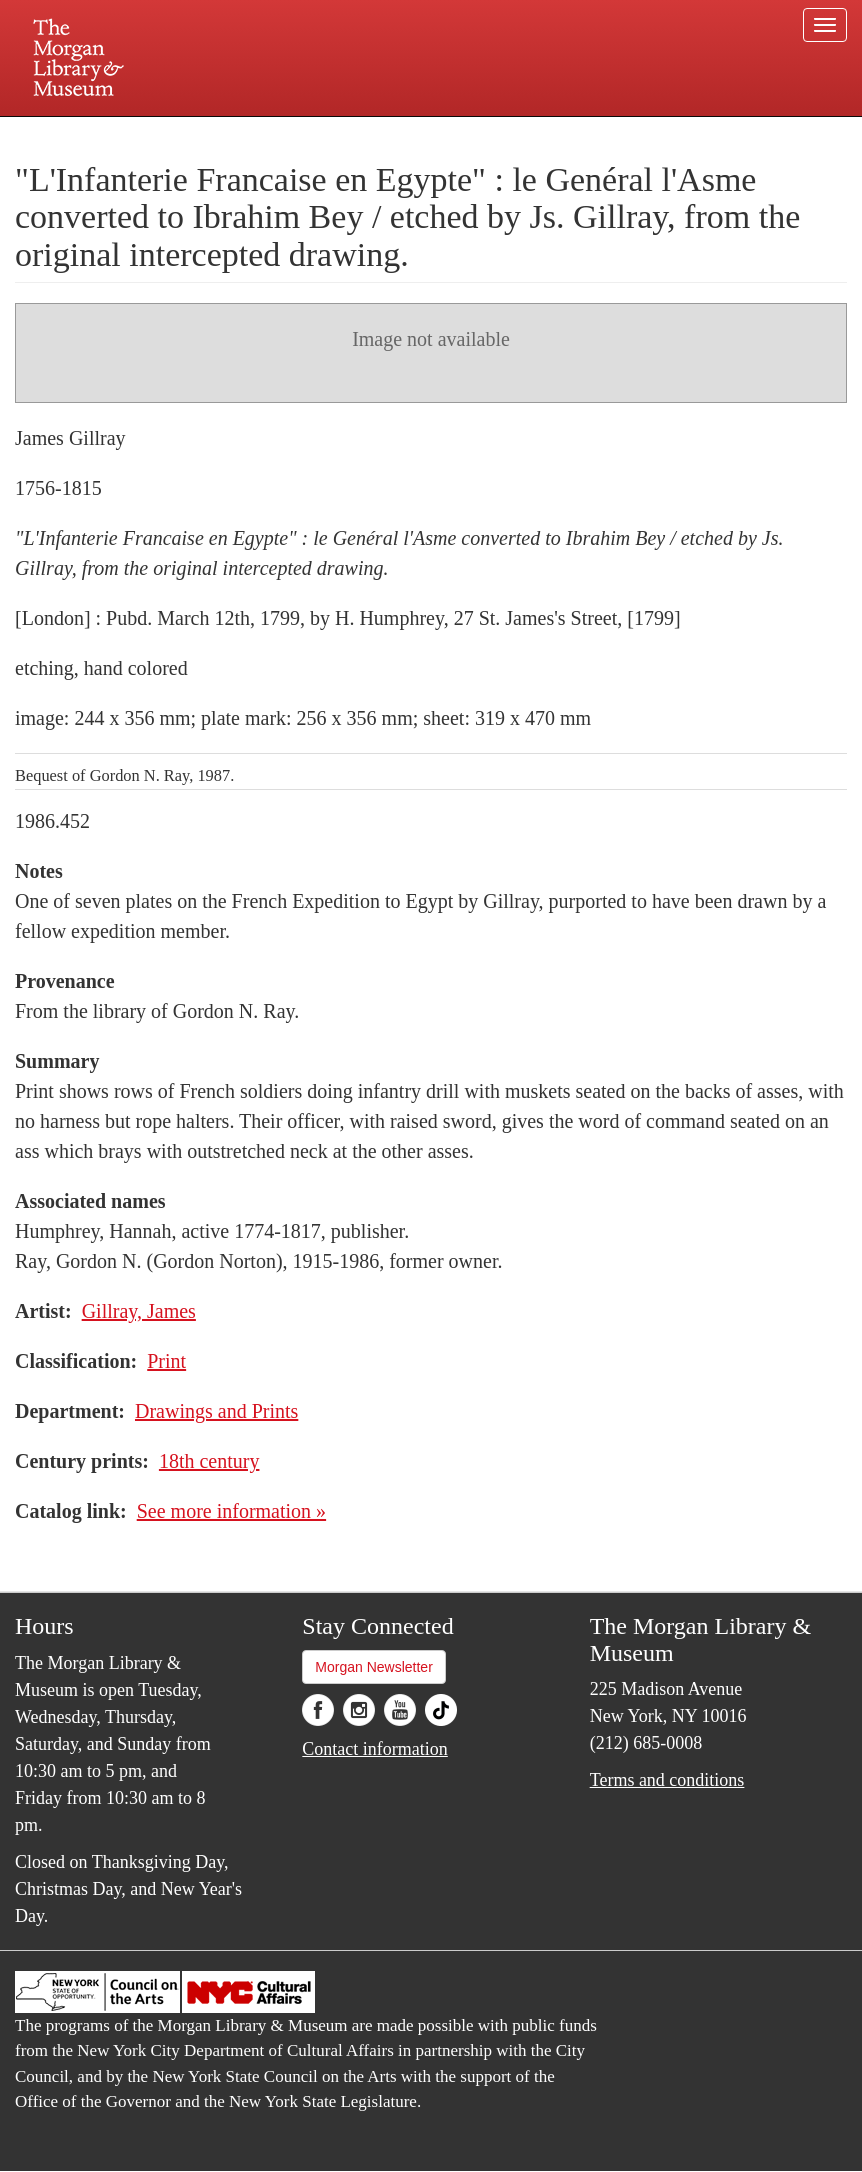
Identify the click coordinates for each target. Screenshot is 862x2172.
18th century (209, 1461)
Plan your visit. (193, 134)
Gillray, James (139, 1311)
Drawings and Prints (216, 1411)
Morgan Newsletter (374, 1667)
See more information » (231, 1511)
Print (166, 1361)
